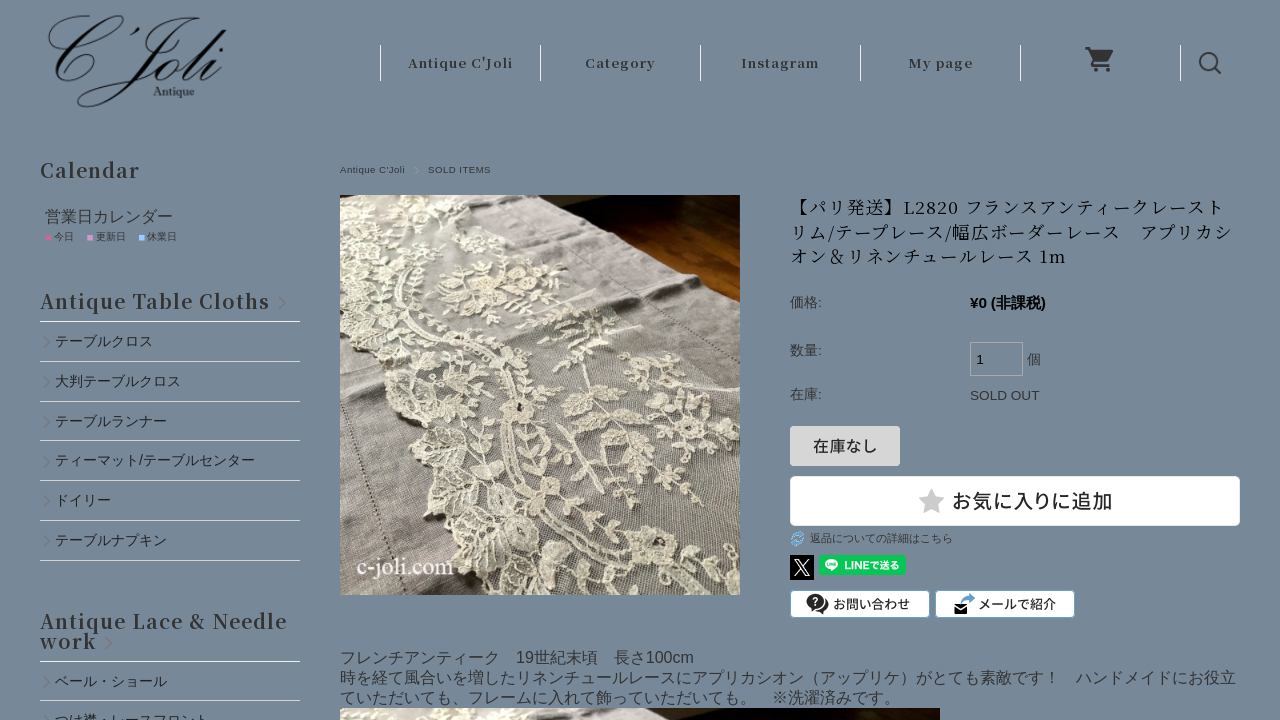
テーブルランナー (111, 421)
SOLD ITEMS (459, 169)
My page (940, 62)
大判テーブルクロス (118, 381)
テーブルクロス (104, 341)
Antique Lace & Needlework (163, 630)
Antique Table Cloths (155, 300)
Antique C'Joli (460, 62)
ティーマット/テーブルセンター (155, 460)
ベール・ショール (111, 681)
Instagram (780, 62)
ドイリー (83, 500)
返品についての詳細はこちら (881, 538)
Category (620, 62)
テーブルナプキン (118, 540)
